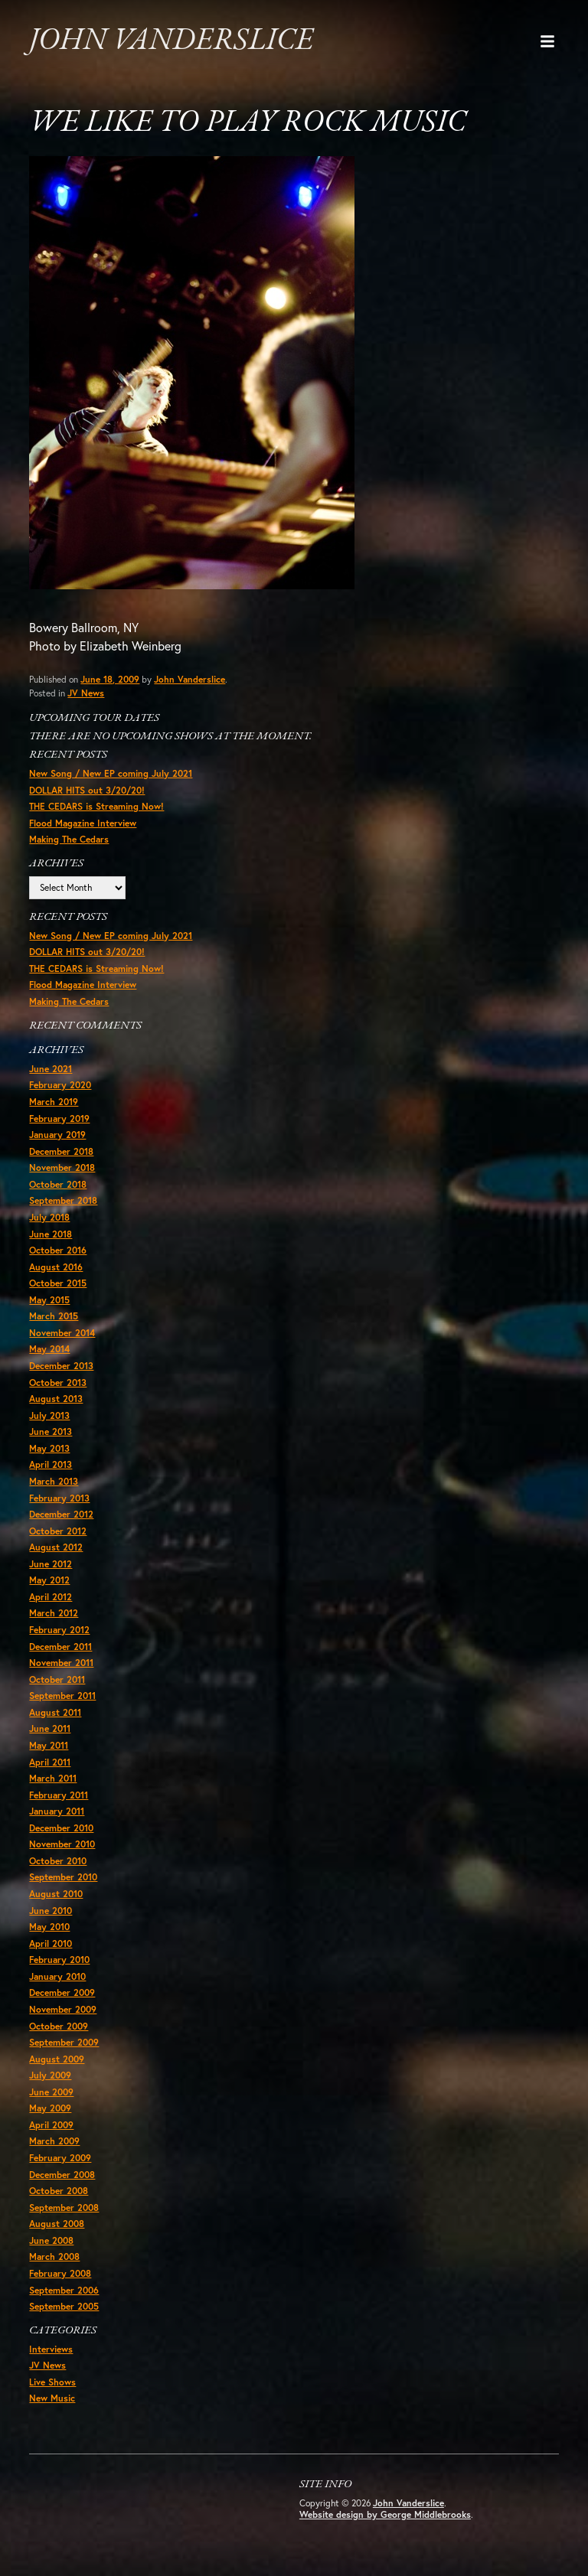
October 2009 (58, 2028)
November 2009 (62, 2011)
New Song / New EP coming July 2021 (110, 774)
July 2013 (49, 1417)
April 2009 (51, 2127)
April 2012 (50, 1598)
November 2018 (62, 1169)
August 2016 (56, 1268)
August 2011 (55, 1714)
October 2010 (58, 1863)
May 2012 (49, 1582)
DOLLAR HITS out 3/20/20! (87, 791)
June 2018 (50, 1235)
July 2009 (50, 2078)
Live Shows (52, 2385)
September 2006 (64, 2292)
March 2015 (53, 1317)
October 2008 (58, 2193)
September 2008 (64, 2210)
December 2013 (61, 1367)
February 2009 (60, 2161)
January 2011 (56, 1813)
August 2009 (56, 2061)
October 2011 (57, 1681)
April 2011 (49, 1763)
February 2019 (59, 1119)
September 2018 (63, 1202)
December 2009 (62, 1995)
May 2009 (50, 2111)
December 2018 (61, 1152)
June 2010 (50, 1913)
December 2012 (61, 1515)
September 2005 (64, 2309)
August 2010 (56, 1896)
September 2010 (63, 1880)
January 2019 (57, 1136)
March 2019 (53, 1103)
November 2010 (62, 1846)
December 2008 (62, 2177)
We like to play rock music (249, 124)
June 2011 (49, 1730)
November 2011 (61, 1665)
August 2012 (56, 1549)
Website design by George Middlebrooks (385, 2518)
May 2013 (49, 1450)
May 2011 (48, 1747)
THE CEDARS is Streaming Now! (96, 807)
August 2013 (56, 1400)
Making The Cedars (69, 840)
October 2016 (58, 1251)
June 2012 (50, 1565)
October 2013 (58, 1384)
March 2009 (54, 2144)
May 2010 (49, 1929)
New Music (52, 2401)
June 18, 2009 (109, 680)
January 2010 (57, 1978)
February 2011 (58, 1797)
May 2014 (49, 1351)
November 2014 (62, 1334)
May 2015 (49, 1301)
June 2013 (50, 1434)
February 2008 (60, 2276)
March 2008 (54, 2259)
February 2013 (59, 1499)
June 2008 (51, 2243)
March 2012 (53, 1615)
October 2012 (58, 1532)
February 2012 (59, 1632)
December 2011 (60, 1648)
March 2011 (53, 1780)
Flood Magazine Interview (82, 824)
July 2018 (49, 1218)
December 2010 (61, 1830)
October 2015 (58, 1284)
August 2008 (56, 2226)
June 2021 (50, 1069)
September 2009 (64, 2044)
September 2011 (62, 1698)
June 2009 (51, 2094)
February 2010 (59, 1962)
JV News (85, 693)
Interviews (51, 2352)
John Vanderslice (171, 41)
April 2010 (50, 1946)
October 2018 (58, 1186)
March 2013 (53, 1483)
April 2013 (50, 1466)
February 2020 (60, 1086)
